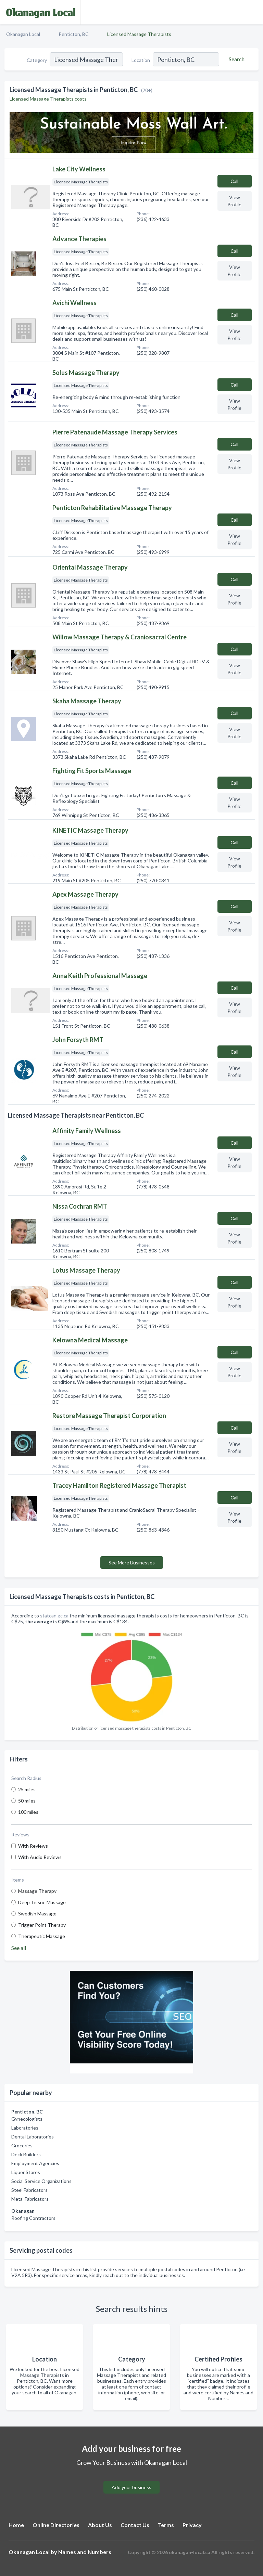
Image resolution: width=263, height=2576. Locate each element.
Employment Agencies (35, 2163)
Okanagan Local (23, 34)
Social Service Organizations (41, 2181)
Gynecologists (26, 2119)
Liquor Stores (25, 2172)
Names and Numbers (84, 2552)
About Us (100, 2525)
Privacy (192, 2525)
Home (16, 2525)
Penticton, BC (74, 34)
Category (37, 60)
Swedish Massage (37, 1913)
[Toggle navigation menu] (254, 12)
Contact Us (135, 2525)
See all (18, 1947)
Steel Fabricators (29, 2190)
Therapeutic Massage (41, 1936)
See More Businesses (132, 1562)
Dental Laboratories (32, 2136)
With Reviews (33, 1846)
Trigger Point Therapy (42, 1925)
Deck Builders (26, 2154)
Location (141, 60)
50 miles (27, 1801)
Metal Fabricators (30, 2199)
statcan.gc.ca (54, 1615)
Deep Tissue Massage (42, 1902)
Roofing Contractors (33, 2218)
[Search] (235, 59)
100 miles (28, 1812)
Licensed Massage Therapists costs (48, 99)
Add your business (131, 2487)
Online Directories (56, 2525)
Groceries (22, 2145)
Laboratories (24, 2128)
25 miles (27, 1789)
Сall (234, 181)
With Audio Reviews (40, 1857)
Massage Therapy (37, 1891)
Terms (166, 2525)
